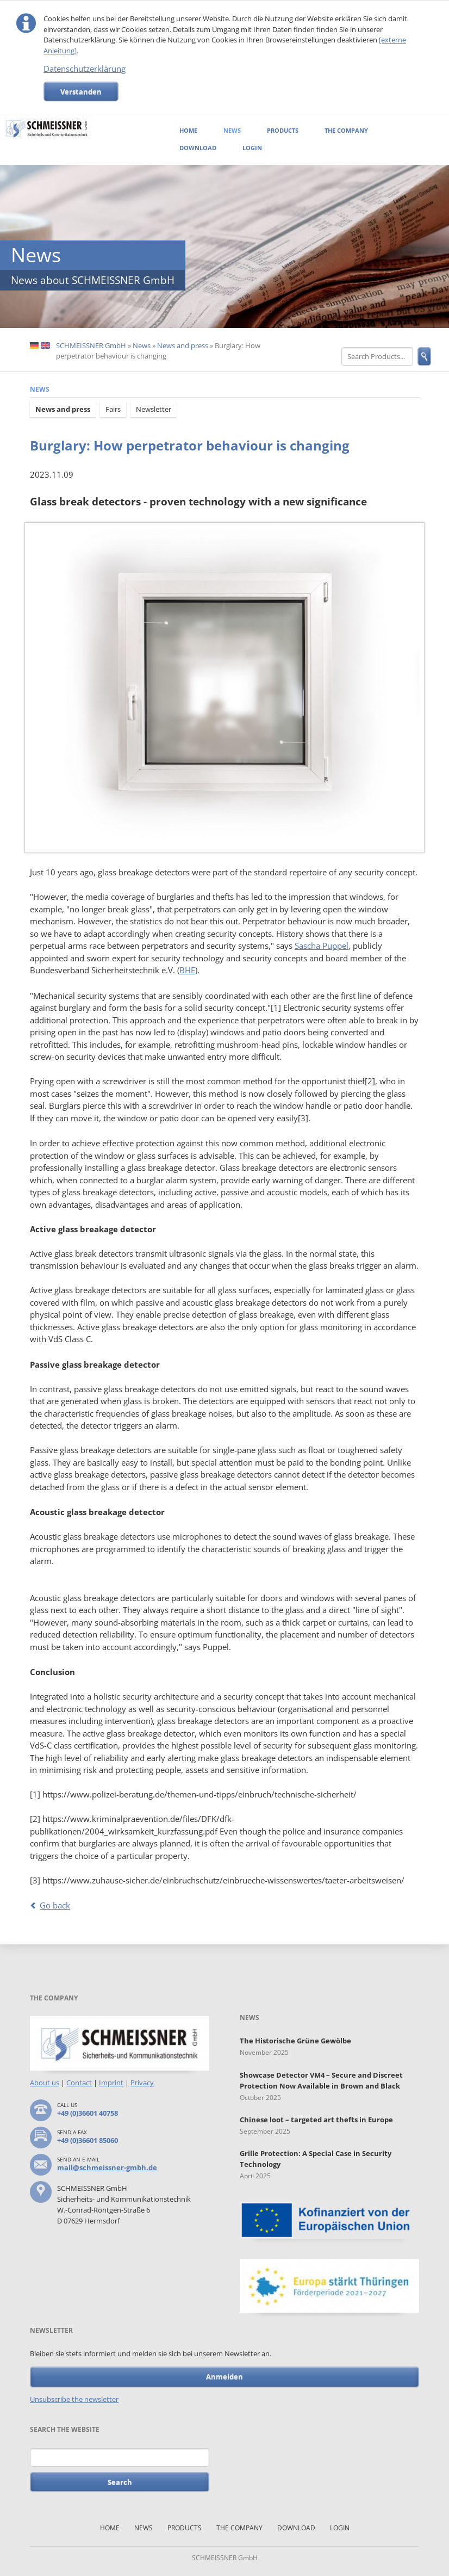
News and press (182, 345)
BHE (187, 970)
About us (44, 2082)
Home (188, 130)
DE (34, 346)
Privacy (142, 2082)
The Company (346, 130)
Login (252, 148)
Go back (55, 1905)
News (232, 130)
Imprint (111, 2082)
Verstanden (81, 91)
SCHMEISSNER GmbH (91, 345)
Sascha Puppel (321, 945)
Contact (79, 2082)
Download (197, 148)
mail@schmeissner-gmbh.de (107, 2167)
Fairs (113, 409)
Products (282, 130)
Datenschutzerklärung (84, 68)
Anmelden (224, 2376)
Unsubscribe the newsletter (74, 2399)
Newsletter (153, 409)
